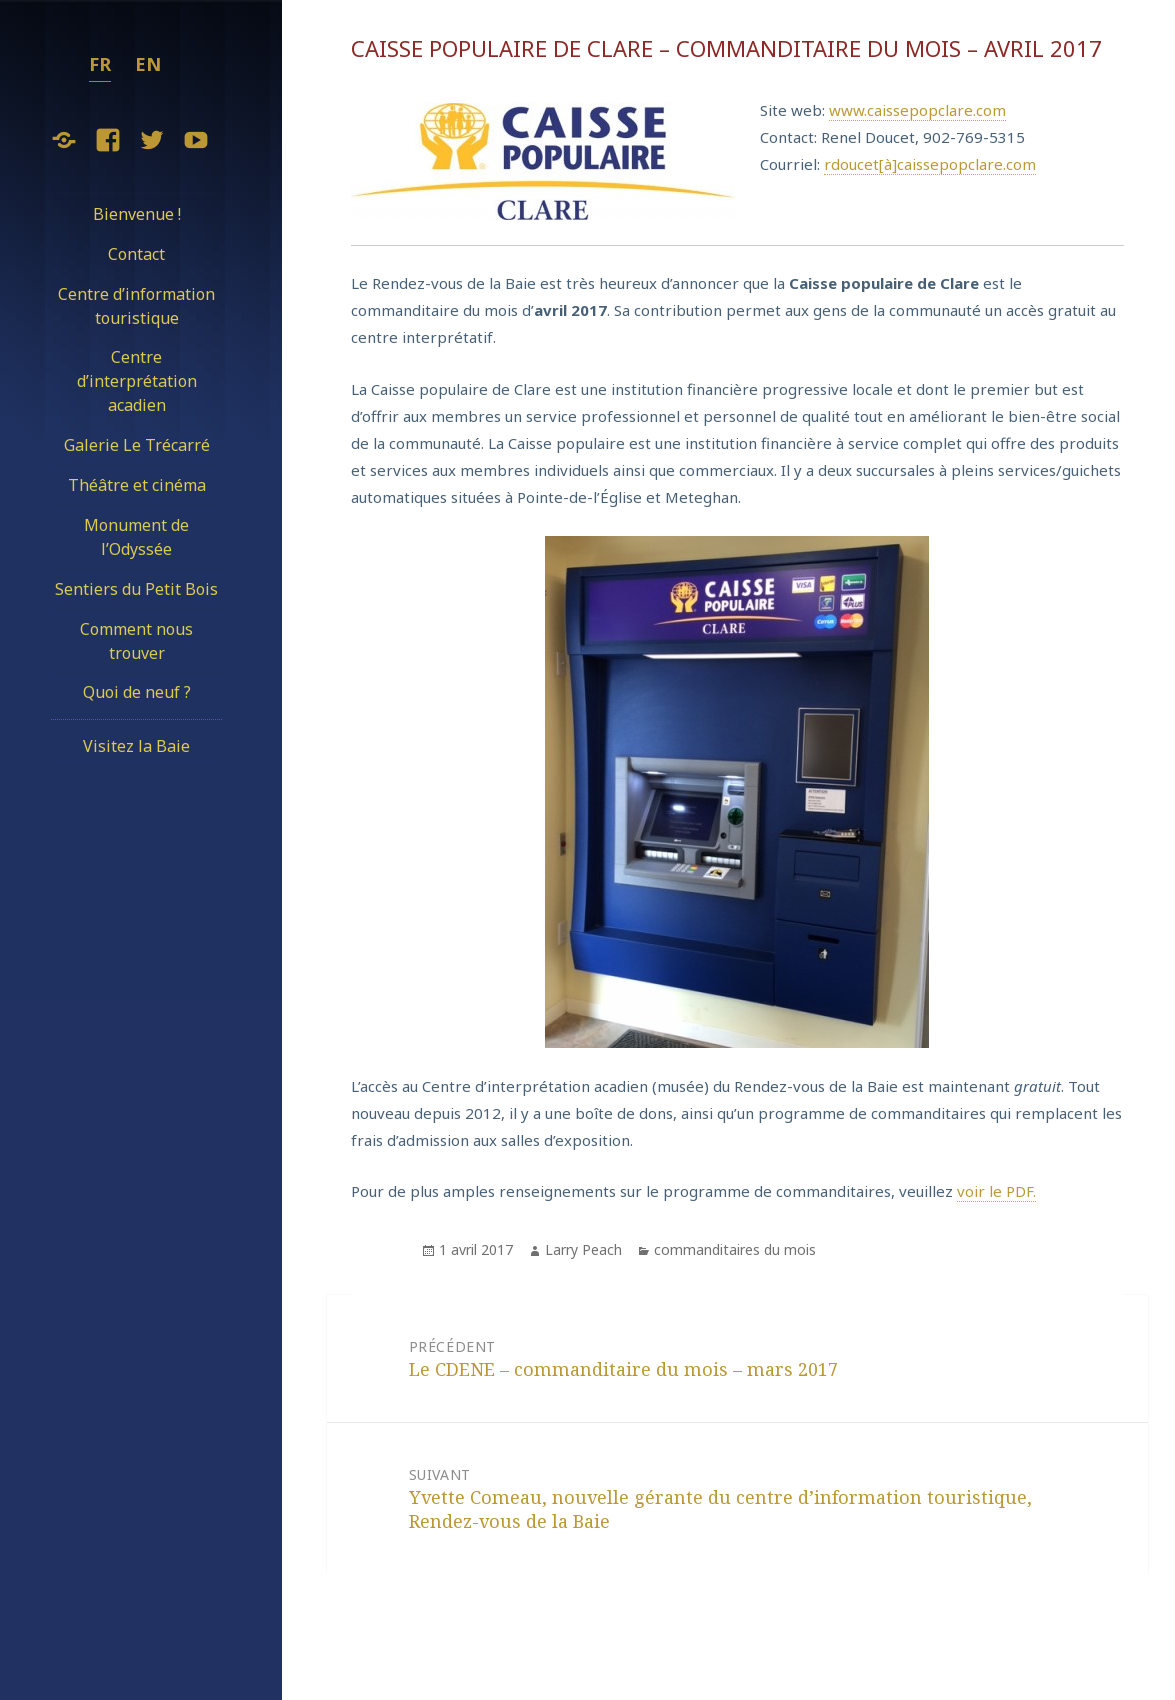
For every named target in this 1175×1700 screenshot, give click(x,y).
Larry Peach (583, 1249)
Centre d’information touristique (136, 306)
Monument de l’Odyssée (136, 537)
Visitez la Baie (136, 746)
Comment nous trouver (136, 641)
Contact (136, 254)
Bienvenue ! (137, 214)
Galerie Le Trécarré (137, 445)
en (148, 64)
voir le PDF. (996, 1191)
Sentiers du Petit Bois (136, 589)
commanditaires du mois (735, 1249)
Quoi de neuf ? (137, 692)
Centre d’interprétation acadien (137, 381)
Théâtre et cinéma (137, 485)
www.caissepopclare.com (917, 110)
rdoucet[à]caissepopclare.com (930, 164)
